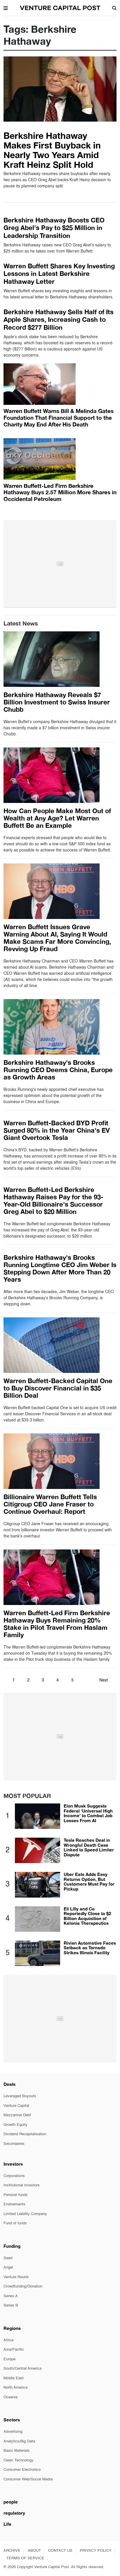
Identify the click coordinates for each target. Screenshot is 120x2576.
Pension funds (16, 2195)
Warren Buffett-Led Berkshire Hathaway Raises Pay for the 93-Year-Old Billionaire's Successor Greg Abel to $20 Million (53, 1200)
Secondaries (14, 2144)
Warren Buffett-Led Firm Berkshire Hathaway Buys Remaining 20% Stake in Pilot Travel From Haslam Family (57, 1624)
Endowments (14, 2204)
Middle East (14, 2378)
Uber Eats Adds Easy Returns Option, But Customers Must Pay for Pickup (89, 1881)
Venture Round (16, 2277)
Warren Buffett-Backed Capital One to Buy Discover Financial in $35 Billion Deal (58, 1388)
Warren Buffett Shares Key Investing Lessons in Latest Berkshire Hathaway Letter (59, 273)
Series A (11, 2296)
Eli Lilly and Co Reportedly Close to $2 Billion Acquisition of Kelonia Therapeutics (87, 1916)
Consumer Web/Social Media (28, 2479)
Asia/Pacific (14, 2350)
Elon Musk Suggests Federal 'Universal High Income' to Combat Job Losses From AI (88, 1813)
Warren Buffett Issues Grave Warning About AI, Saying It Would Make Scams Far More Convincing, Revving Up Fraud (57, 938)
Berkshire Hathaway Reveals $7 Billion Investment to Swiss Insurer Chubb (57, 702)
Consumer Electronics (22, 2470)
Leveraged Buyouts (20, 2096)
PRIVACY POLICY (96, 2551)
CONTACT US (60, 2551)
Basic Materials (17, 2451)
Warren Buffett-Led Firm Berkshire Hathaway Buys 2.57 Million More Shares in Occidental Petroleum (60, 492)
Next (103, 1680)
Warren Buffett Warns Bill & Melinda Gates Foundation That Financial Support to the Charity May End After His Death (59, 417)
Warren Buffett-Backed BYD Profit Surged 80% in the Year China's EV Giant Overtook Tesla (57, 1130)
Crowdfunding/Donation (23, 2286)
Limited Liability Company (25, 2214)
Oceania (11, 2397)
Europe (9, 2359)
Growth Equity (15, 2125)
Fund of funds (15, 2223)
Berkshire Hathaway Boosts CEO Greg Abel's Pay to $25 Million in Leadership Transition (54, 227)
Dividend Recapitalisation (25, 2134)
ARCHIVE (12, 2551)
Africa (8, 2340)
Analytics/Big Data (19, 2441)
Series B (11, 2305)
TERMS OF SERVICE (25, 2558)
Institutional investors (22, 2185)
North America (15, 2388)
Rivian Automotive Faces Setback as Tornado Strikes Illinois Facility (90, 1947)
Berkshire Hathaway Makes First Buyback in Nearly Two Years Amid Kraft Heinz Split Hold (52, 150)
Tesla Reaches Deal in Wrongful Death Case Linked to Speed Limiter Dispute (89, 1847)
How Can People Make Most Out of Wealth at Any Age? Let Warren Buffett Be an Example (57, 818)
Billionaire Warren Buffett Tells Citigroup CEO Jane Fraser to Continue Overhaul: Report (50, 1504)
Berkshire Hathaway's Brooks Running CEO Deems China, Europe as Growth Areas (58, 1070)
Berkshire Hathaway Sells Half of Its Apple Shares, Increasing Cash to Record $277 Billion (59, 319)
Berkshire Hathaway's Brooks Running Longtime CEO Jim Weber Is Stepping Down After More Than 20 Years (60, 1268)
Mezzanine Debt (17, 2115)
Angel (8, 2267)
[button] (6, 7)
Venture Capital (16, 2106)
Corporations (14, 2176)
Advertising (13, 2432)
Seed (8, 2258)
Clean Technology (19, 2460)
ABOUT (34, 2551)
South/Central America (22, 2369)
